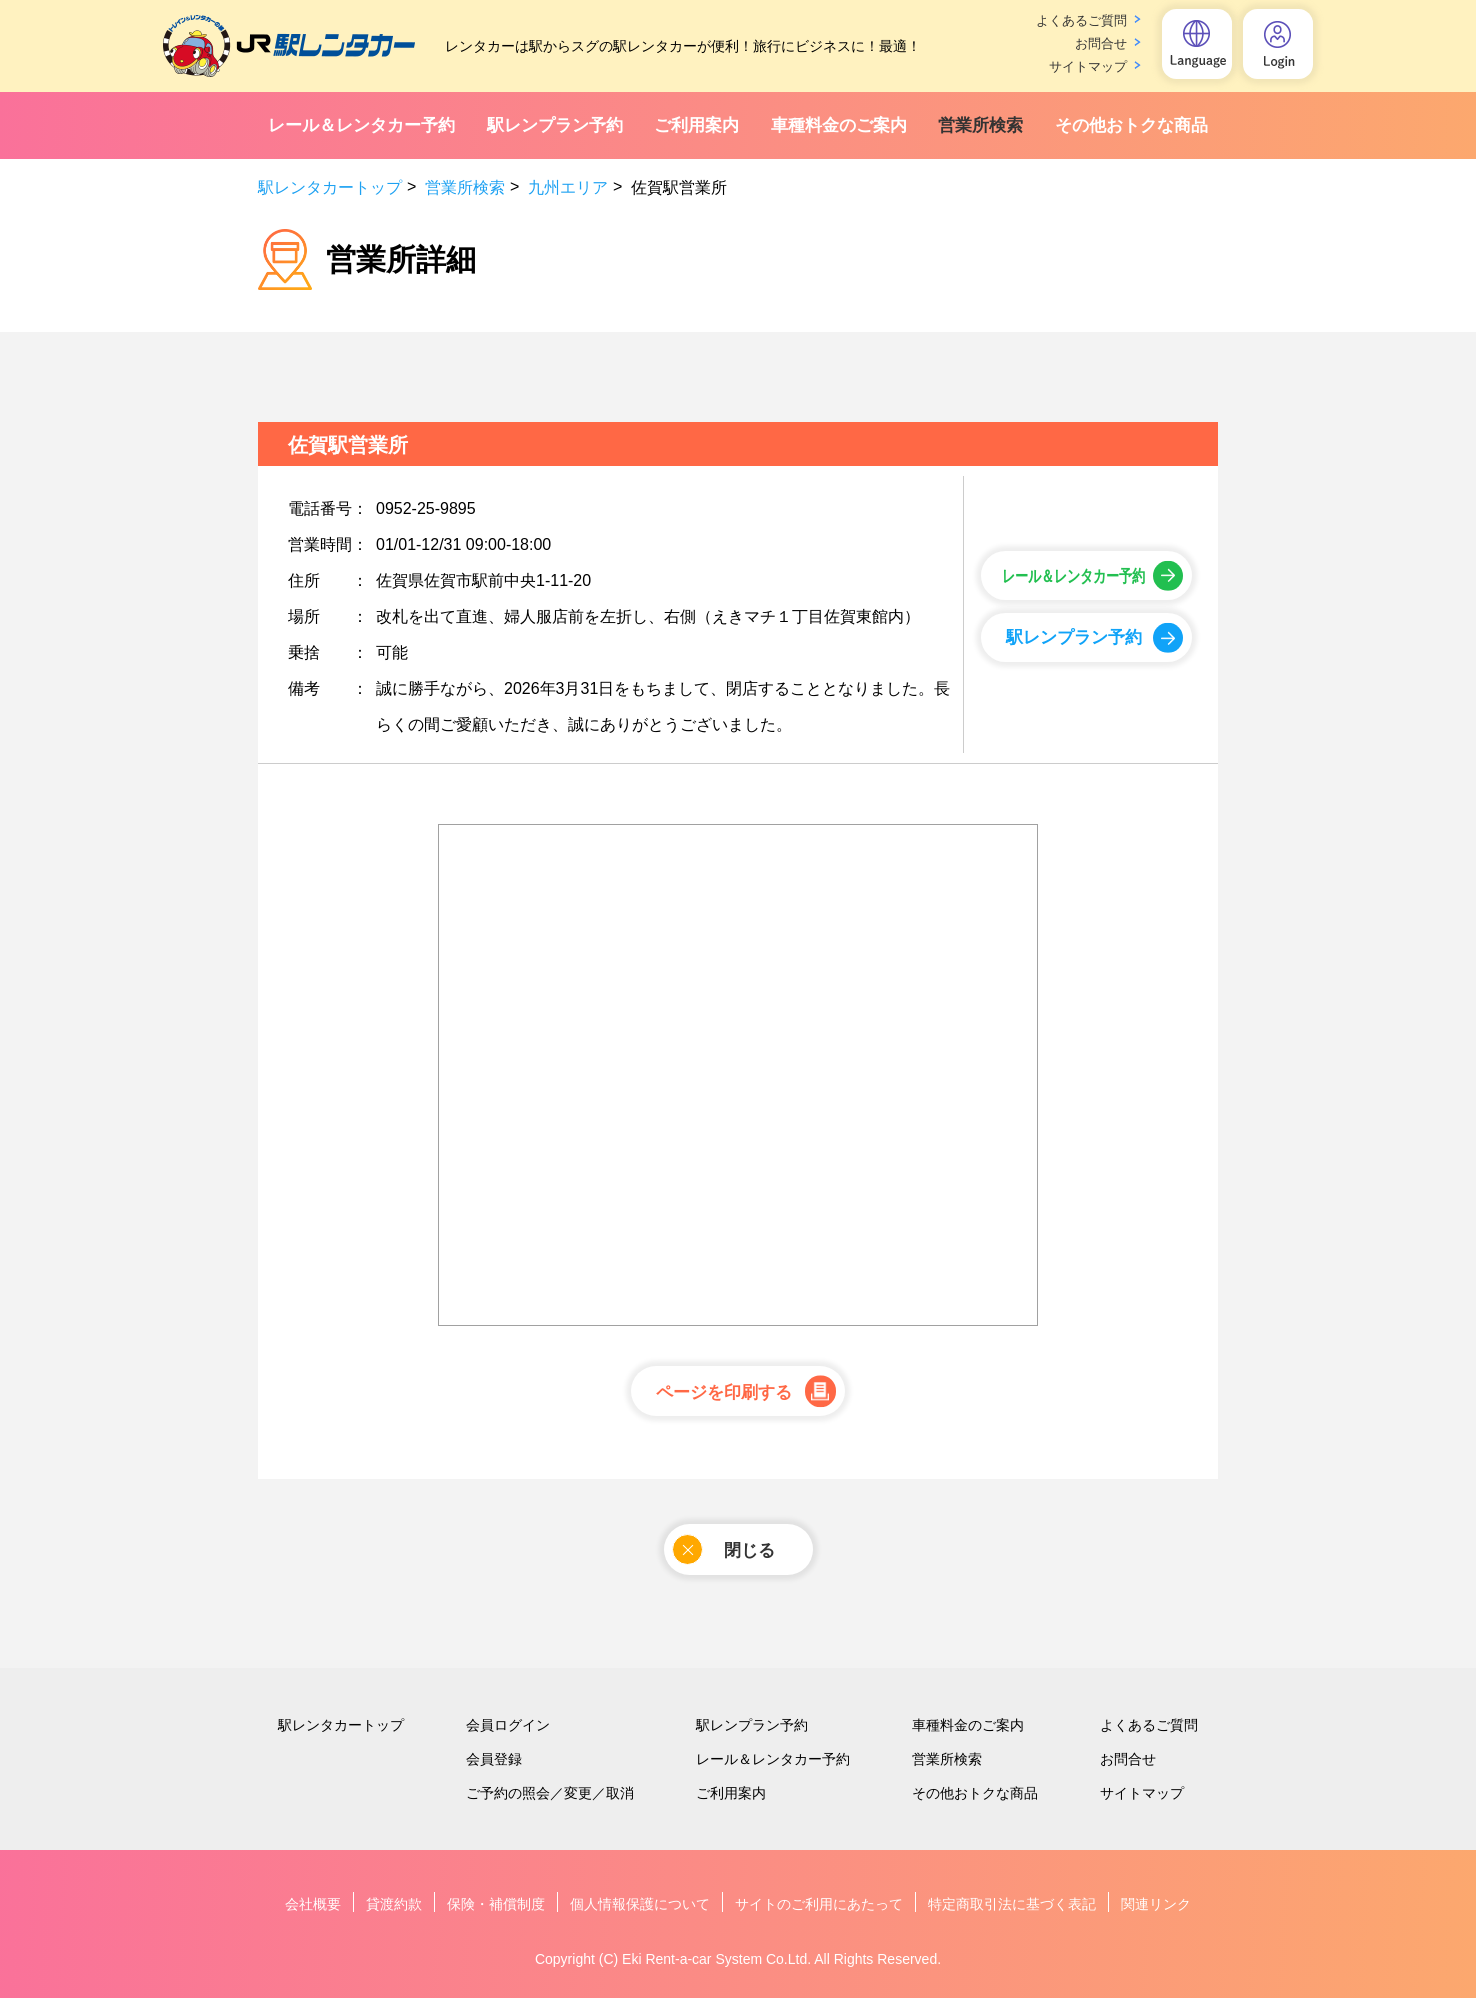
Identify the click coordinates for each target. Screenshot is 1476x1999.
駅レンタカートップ (330, 187)
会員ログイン (508, 1726)
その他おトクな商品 (1131, 125)
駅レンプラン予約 (555, 125)
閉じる (723, 1550)
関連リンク (1156, 1905)
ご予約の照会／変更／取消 (550, 1794)
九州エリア (568, 187)
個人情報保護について (640, 1905)
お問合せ (1101, 43)
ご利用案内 (696, 125)
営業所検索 (980, 125)
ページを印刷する (724, 1392)
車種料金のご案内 (839, 125)
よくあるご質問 (1081, 20)
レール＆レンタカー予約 (361, 125)
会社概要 (313, 1905)
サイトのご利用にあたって (819, 1905)
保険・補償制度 (496, 1905)
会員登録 (494, 1760)
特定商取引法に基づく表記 (1012, 1905)
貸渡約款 (394, 1905)
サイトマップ (1088, 66)
